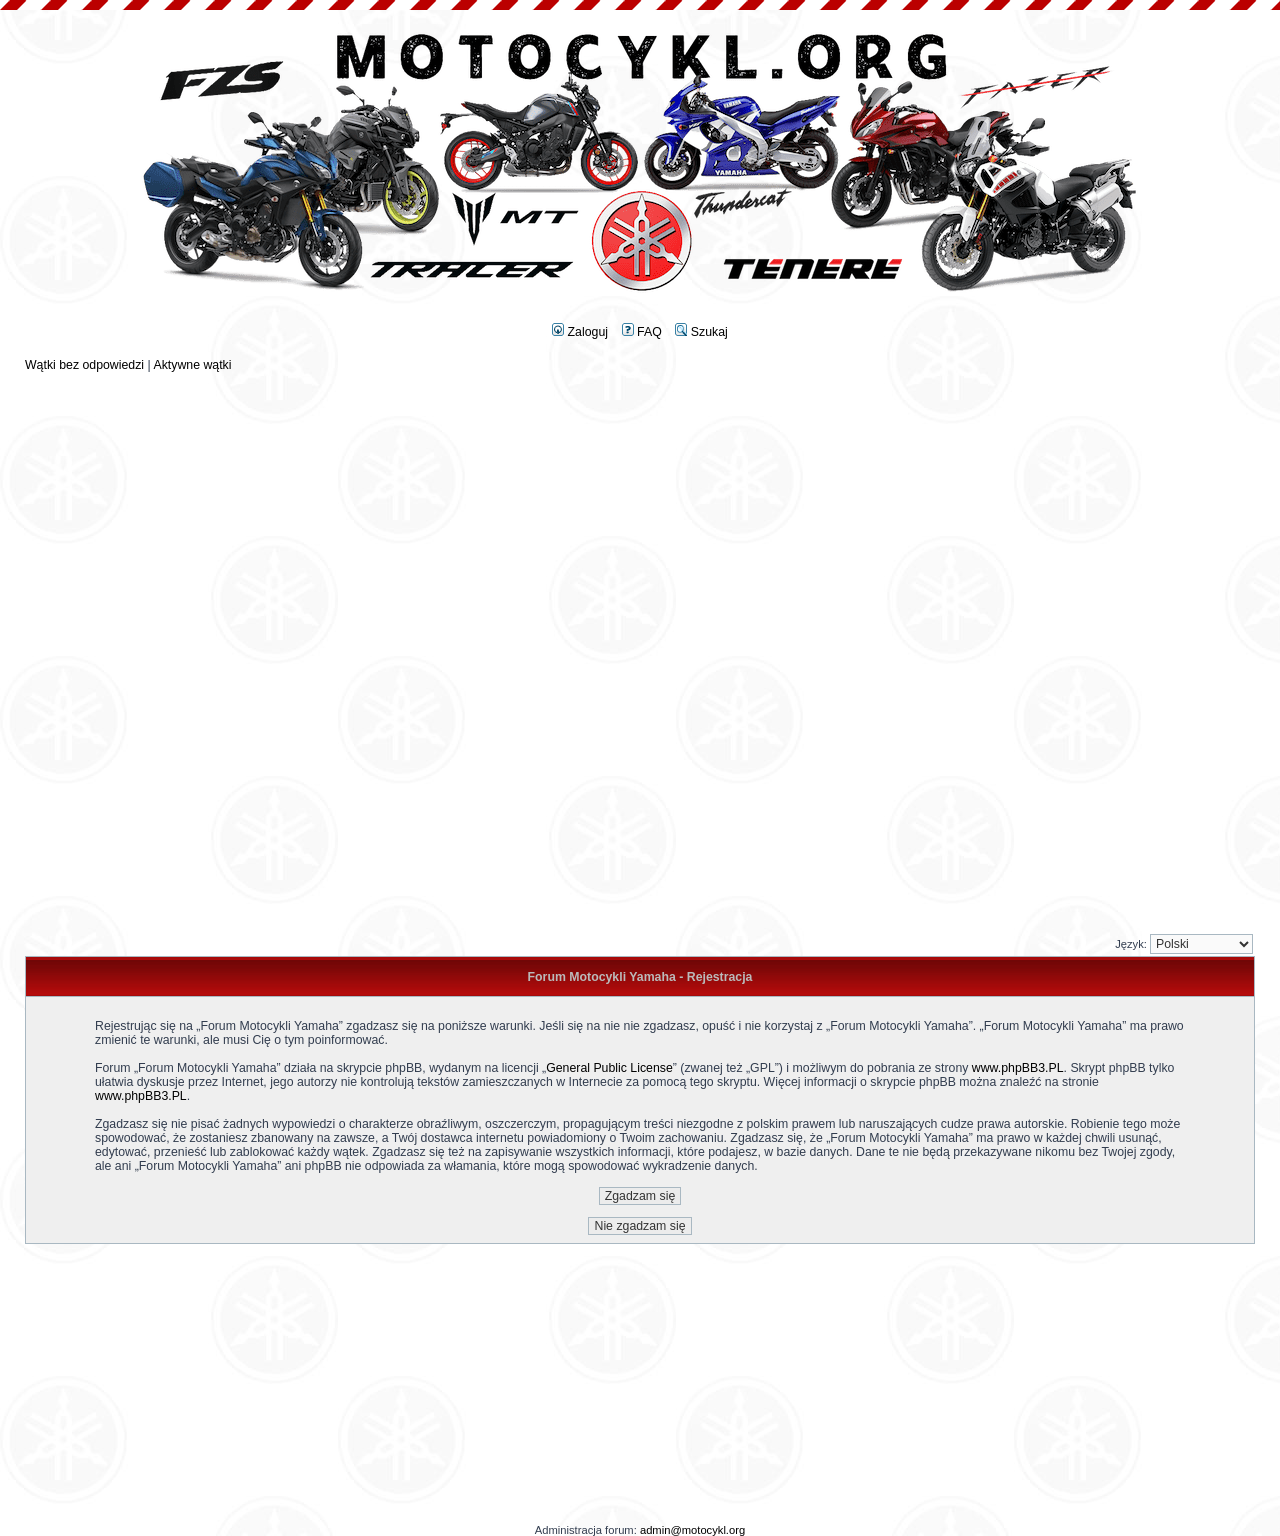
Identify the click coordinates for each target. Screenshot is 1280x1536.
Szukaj (701, 332)
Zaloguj (580, 332)
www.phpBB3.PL (1018, 1068)
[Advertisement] (640, 512)
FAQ (642, 332)
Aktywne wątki (192, 365)
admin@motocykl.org (692, 1530)
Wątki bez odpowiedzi (84, 365)
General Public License (609, 1068)
